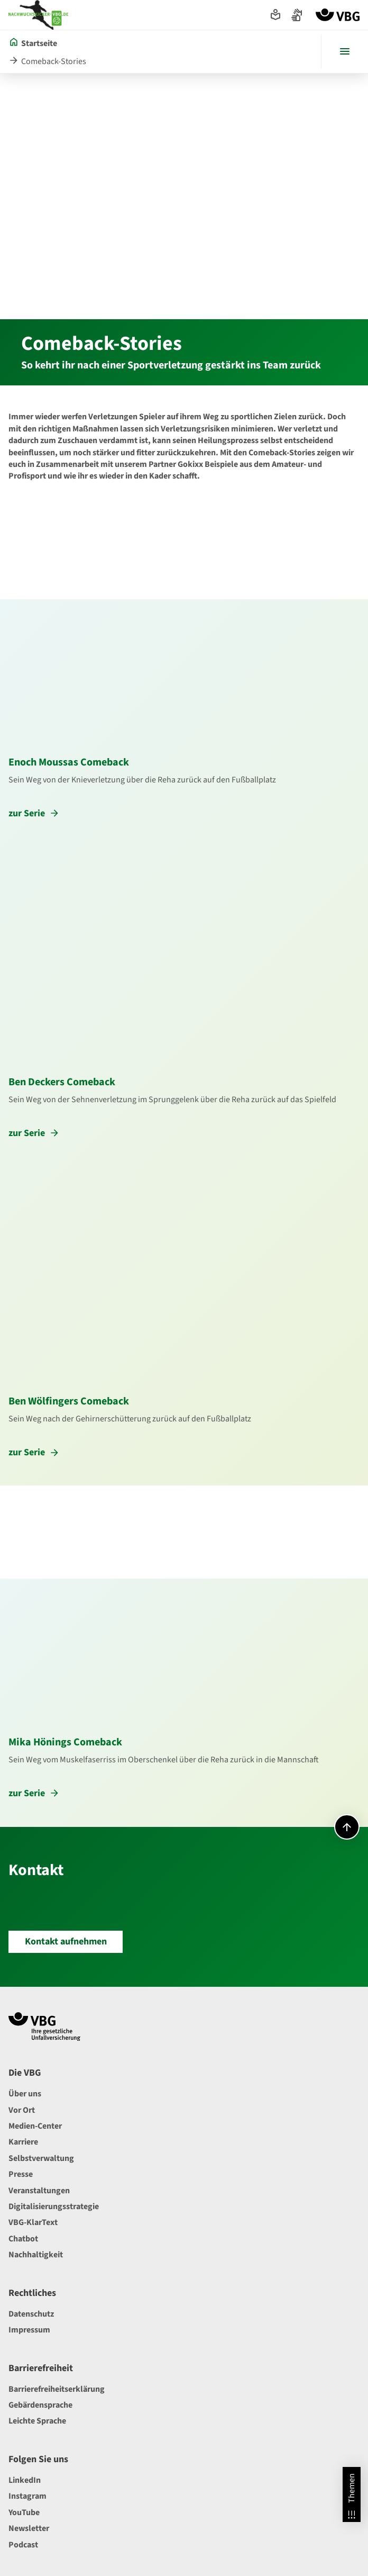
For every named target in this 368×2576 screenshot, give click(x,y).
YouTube (24, 2512)
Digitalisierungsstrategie (53, 2206)
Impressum (29, 2330)
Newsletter (28, 2528)
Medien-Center (35, 2126)
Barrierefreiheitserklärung (56, 2389)
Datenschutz (31, 2314)
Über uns (24, 2094)
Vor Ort (21, 2110)
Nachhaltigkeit (35, 2254)
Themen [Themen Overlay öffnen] (351, 2496)
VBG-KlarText (33, 2222)
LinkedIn (24, 2480)
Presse (20, 2174)
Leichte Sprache (37, 2421)
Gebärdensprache (40, 2405)
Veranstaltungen (39, 2190)
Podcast (23, 2545)
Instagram (27, 2496)
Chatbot (23, 2239)
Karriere (23, 2142)
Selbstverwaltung (41, 2158)
